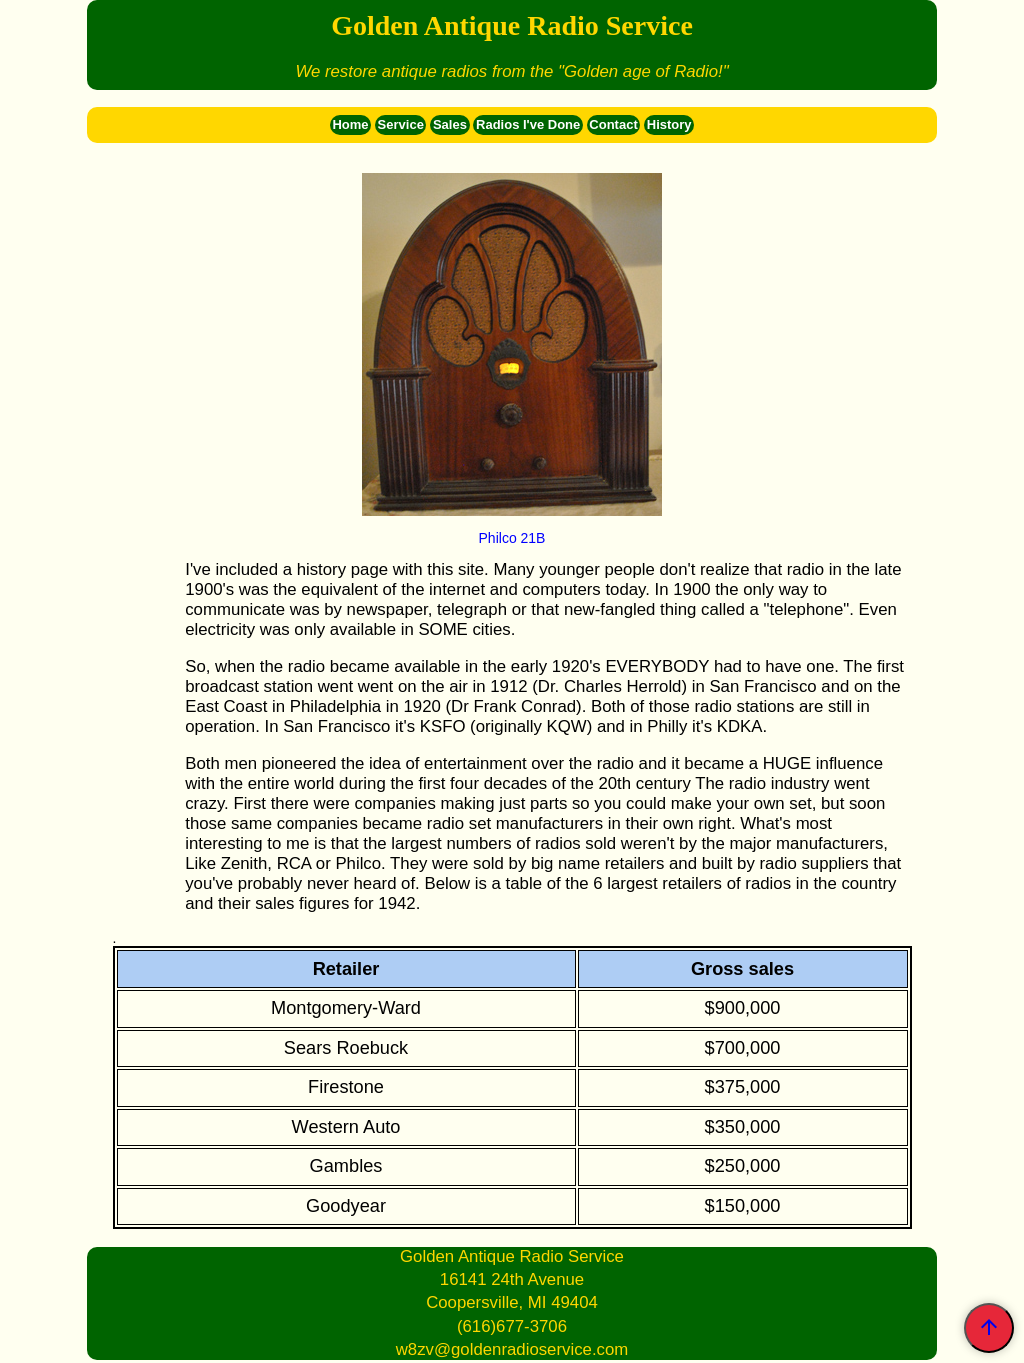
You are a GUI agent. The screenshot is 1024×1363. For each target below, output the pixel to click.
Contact (613, 124)
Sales (450, 124)
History (669, 124)
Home (350, 124)
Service (401, 124)
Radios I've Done (528, 124)
